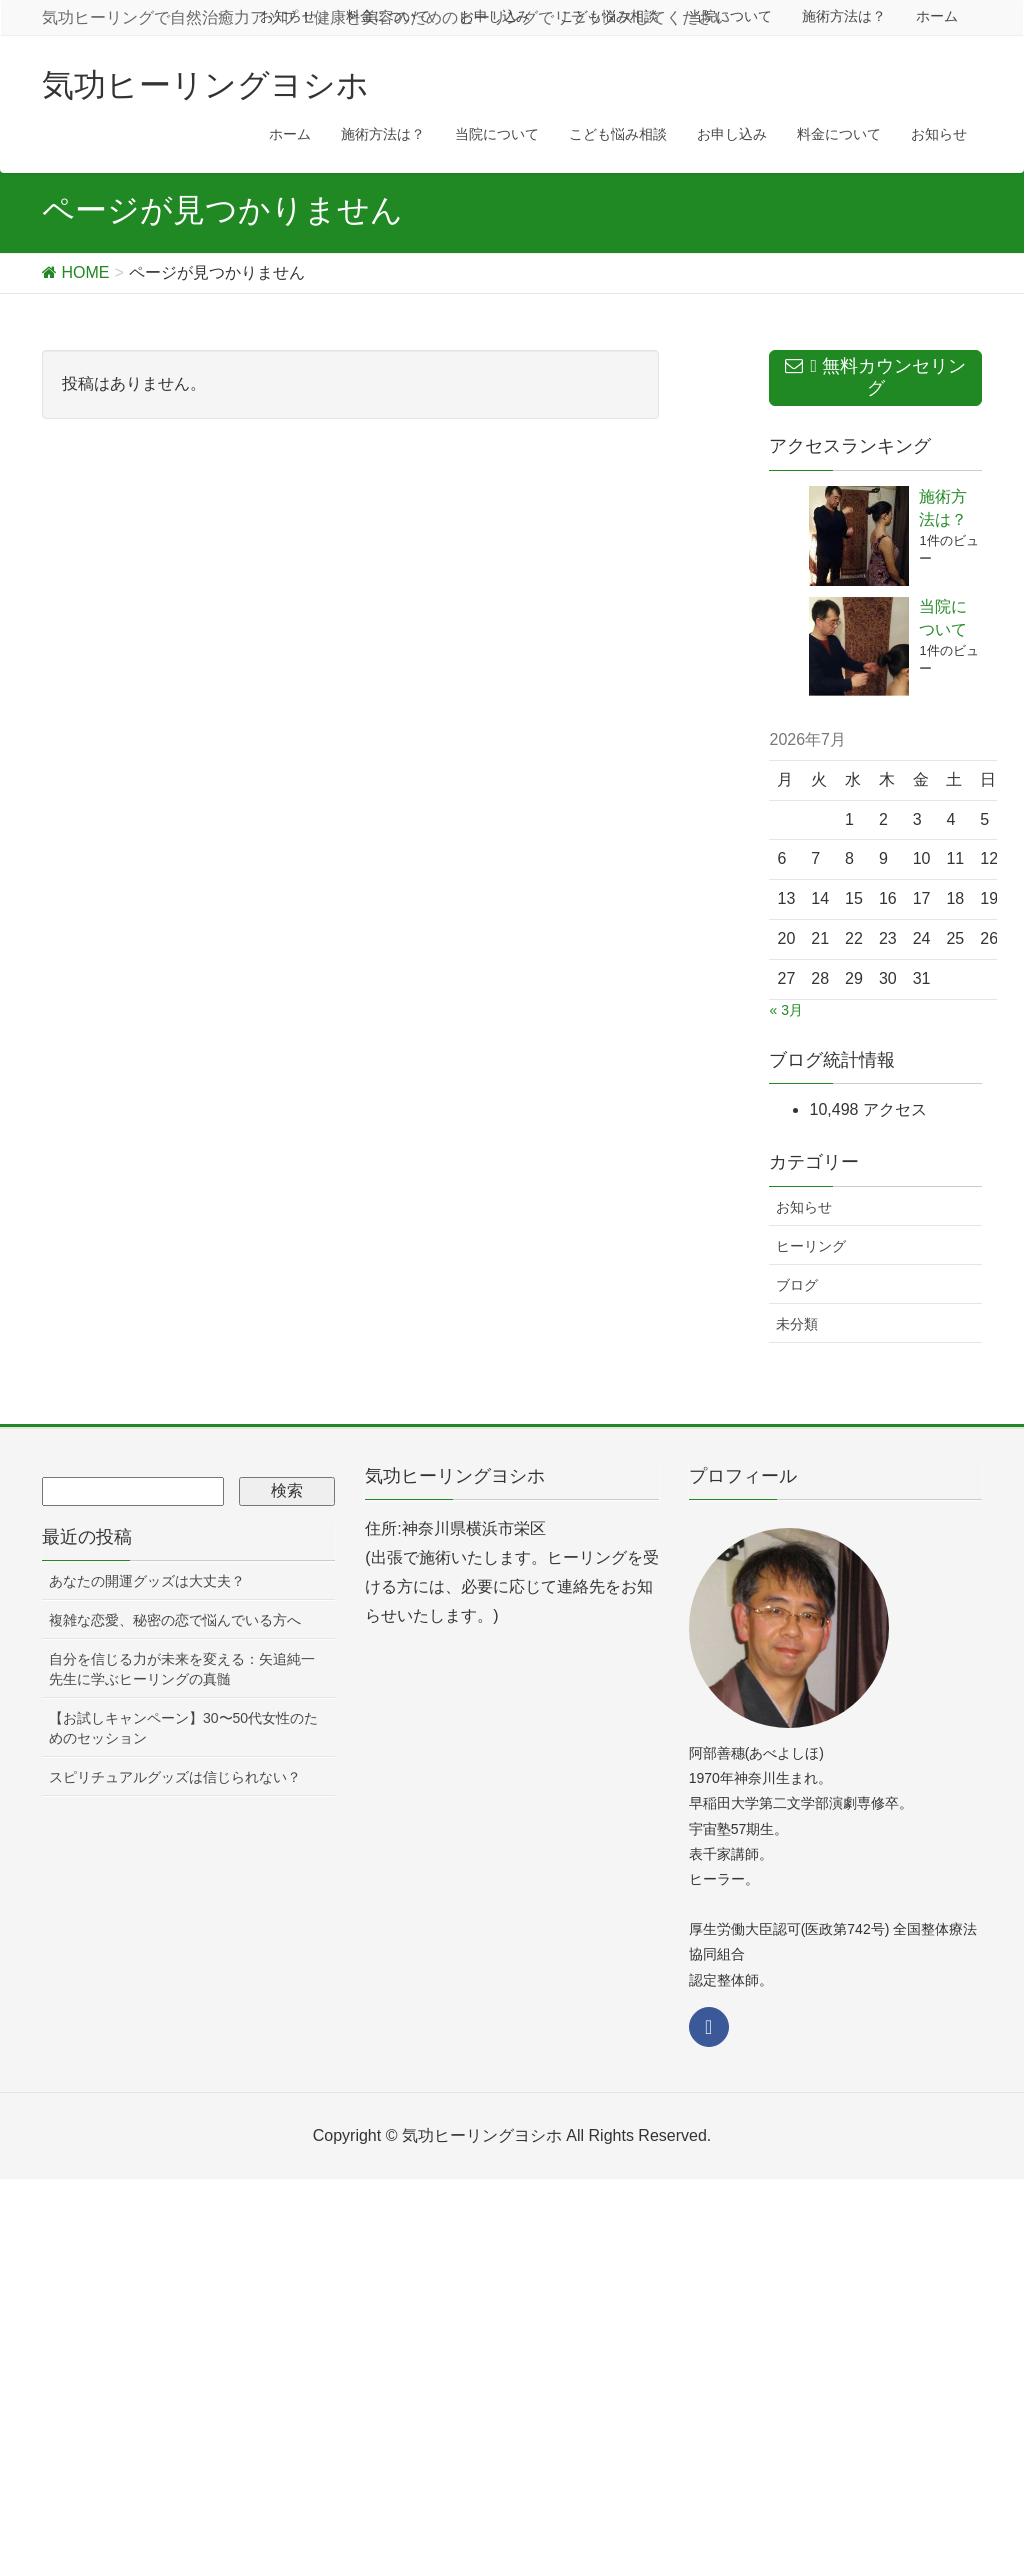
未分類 (797, 1324)
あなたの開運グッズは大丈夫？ (147, 1581)
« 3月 (785, 1010)
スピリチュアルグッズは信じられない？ (175, 1777)
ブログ (797, 1285)
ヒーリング (811, 1246)
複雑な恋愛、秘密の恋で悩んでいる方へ (175, 1620)
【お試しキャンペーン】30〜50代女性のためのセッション (183, 1728)
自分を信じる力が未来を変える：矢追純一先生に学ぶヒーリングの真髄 (182, 1669)
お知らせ (804, 1207)
